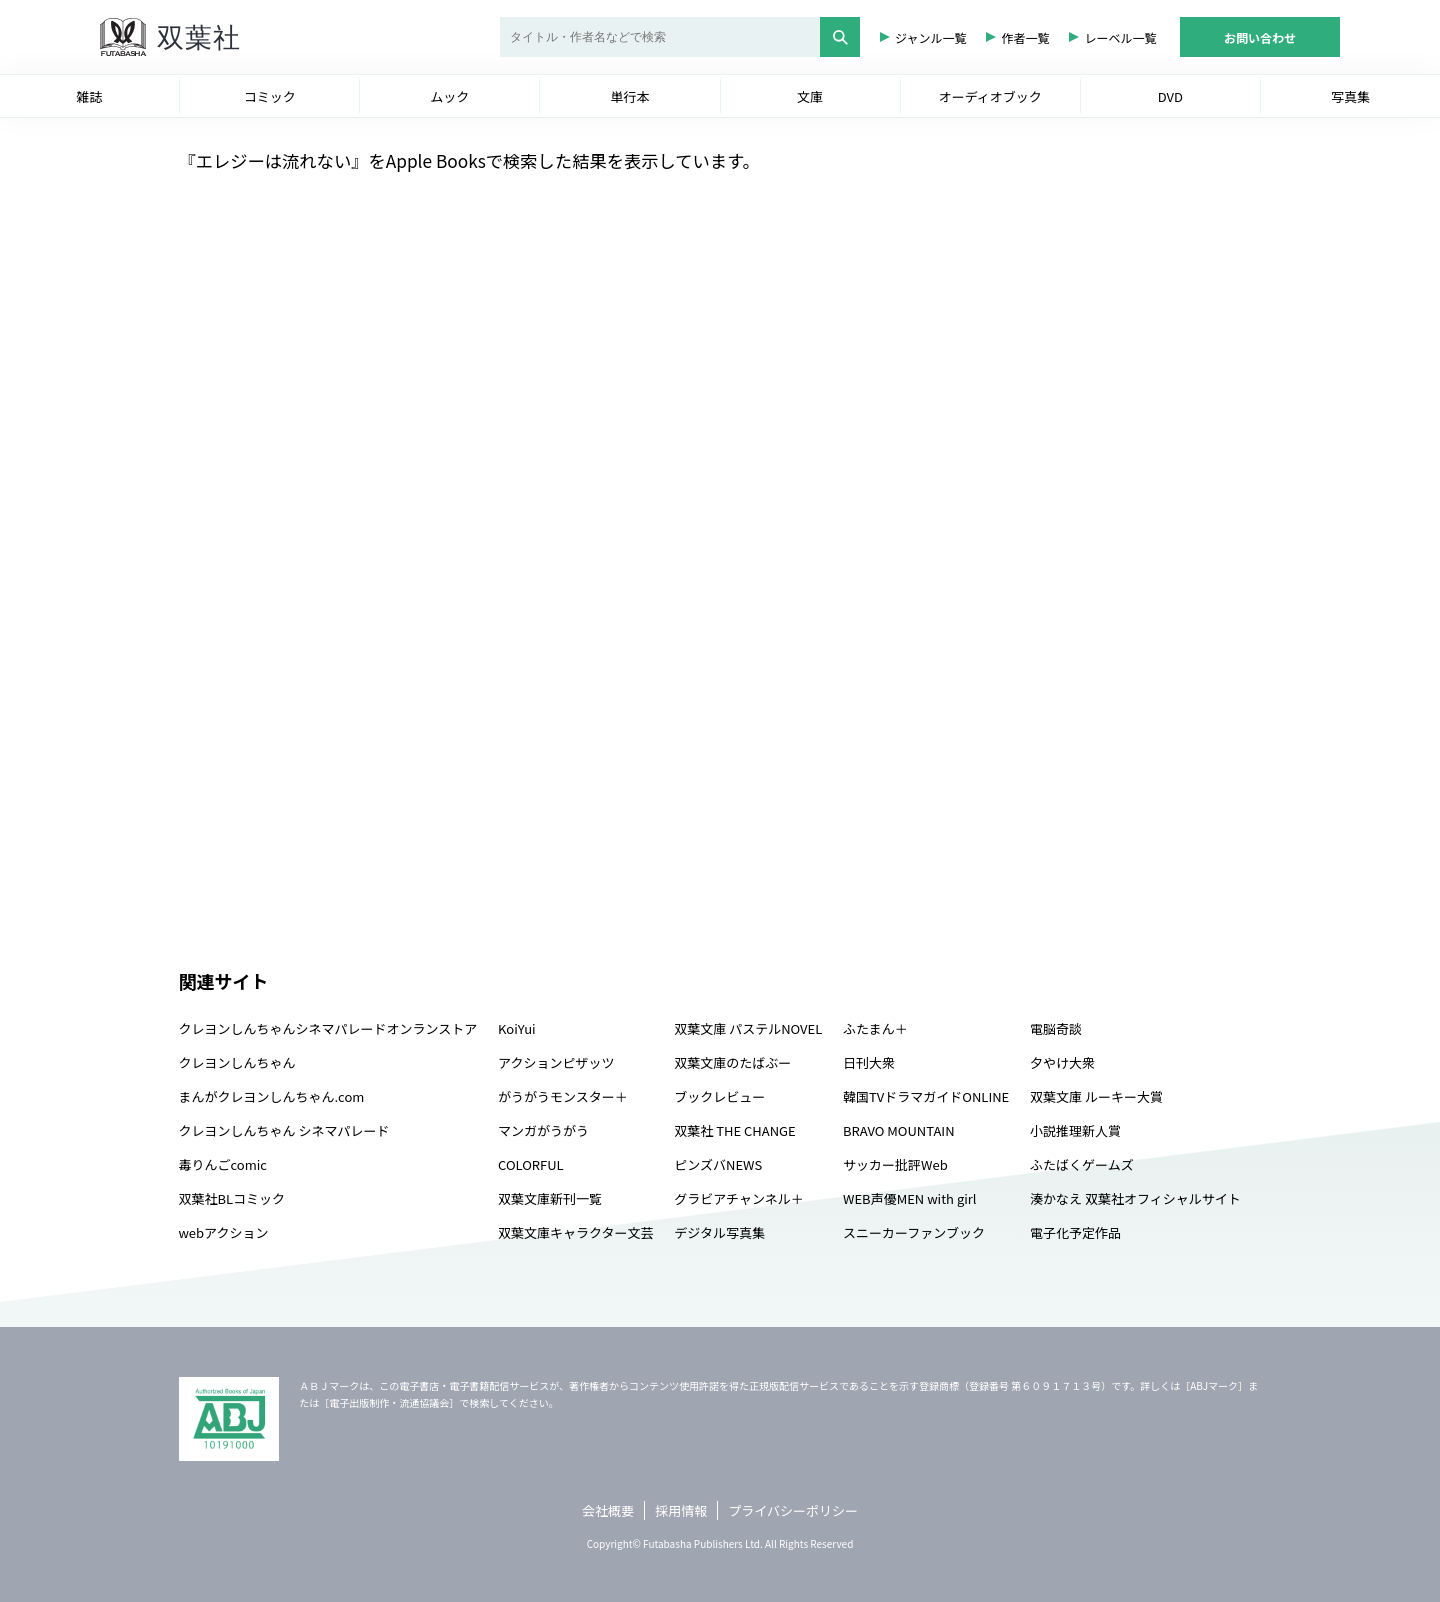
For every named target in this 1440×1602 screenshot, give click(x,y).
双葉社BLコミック (232, 1198)
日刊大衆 (869, 1062)
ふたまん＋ (875, 1028)
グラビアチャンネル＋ (738, 1198)
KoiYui (517, 1028)
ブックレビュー (719, 1096)
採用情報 (681, 1510)
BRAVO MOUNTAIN (898, 1130)
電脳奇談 (1056, 1028)
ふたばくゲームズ (1082, 1164)
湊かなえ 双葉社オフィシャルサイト (1135, 1198)
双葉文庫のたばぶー (732, 1062)
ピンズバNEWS (718, 1164)
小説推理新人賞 (1075, 1130)
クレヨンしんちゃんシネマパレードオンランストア (328, 1028)
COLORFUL (531, 1164)
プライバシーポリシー (793, 1510)
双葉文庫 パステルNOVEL (748, 1028)
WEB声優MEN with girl (909, 1198)
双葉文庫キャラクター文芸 (575, 1232)
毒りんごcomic (223, 1164)
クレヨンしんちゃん (237, 1062)
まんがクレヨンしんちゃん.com (272, 1096)
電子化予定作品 (1075, 1232)
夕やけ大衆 (1062, 1062)
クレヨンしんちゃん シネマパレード (284, 1130)
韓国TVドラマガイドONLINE (926, 1096)
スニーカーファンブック (914, 1232)
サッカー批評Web (895, 1164)
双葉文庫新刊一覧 (550, 1198)
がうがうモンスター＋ (563, 1096)
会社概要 (608, 1510)
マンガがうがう (543, 1130)
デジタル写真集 (719, 1232)
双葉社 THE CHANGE (734, 1130)
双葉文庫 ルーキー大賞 (1096, 1096)
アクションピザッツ (556, 1062)
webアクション (224, 1232)
